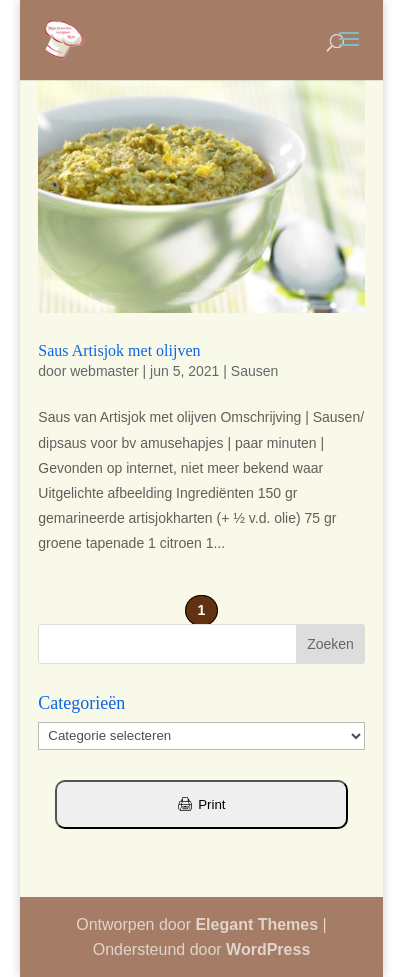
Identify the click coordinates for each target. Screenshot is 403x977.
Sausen (254, 371)
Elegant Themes (256, 924)
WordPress (268, 949)
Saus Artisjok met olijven (119, 350)
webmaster (104, 371)
